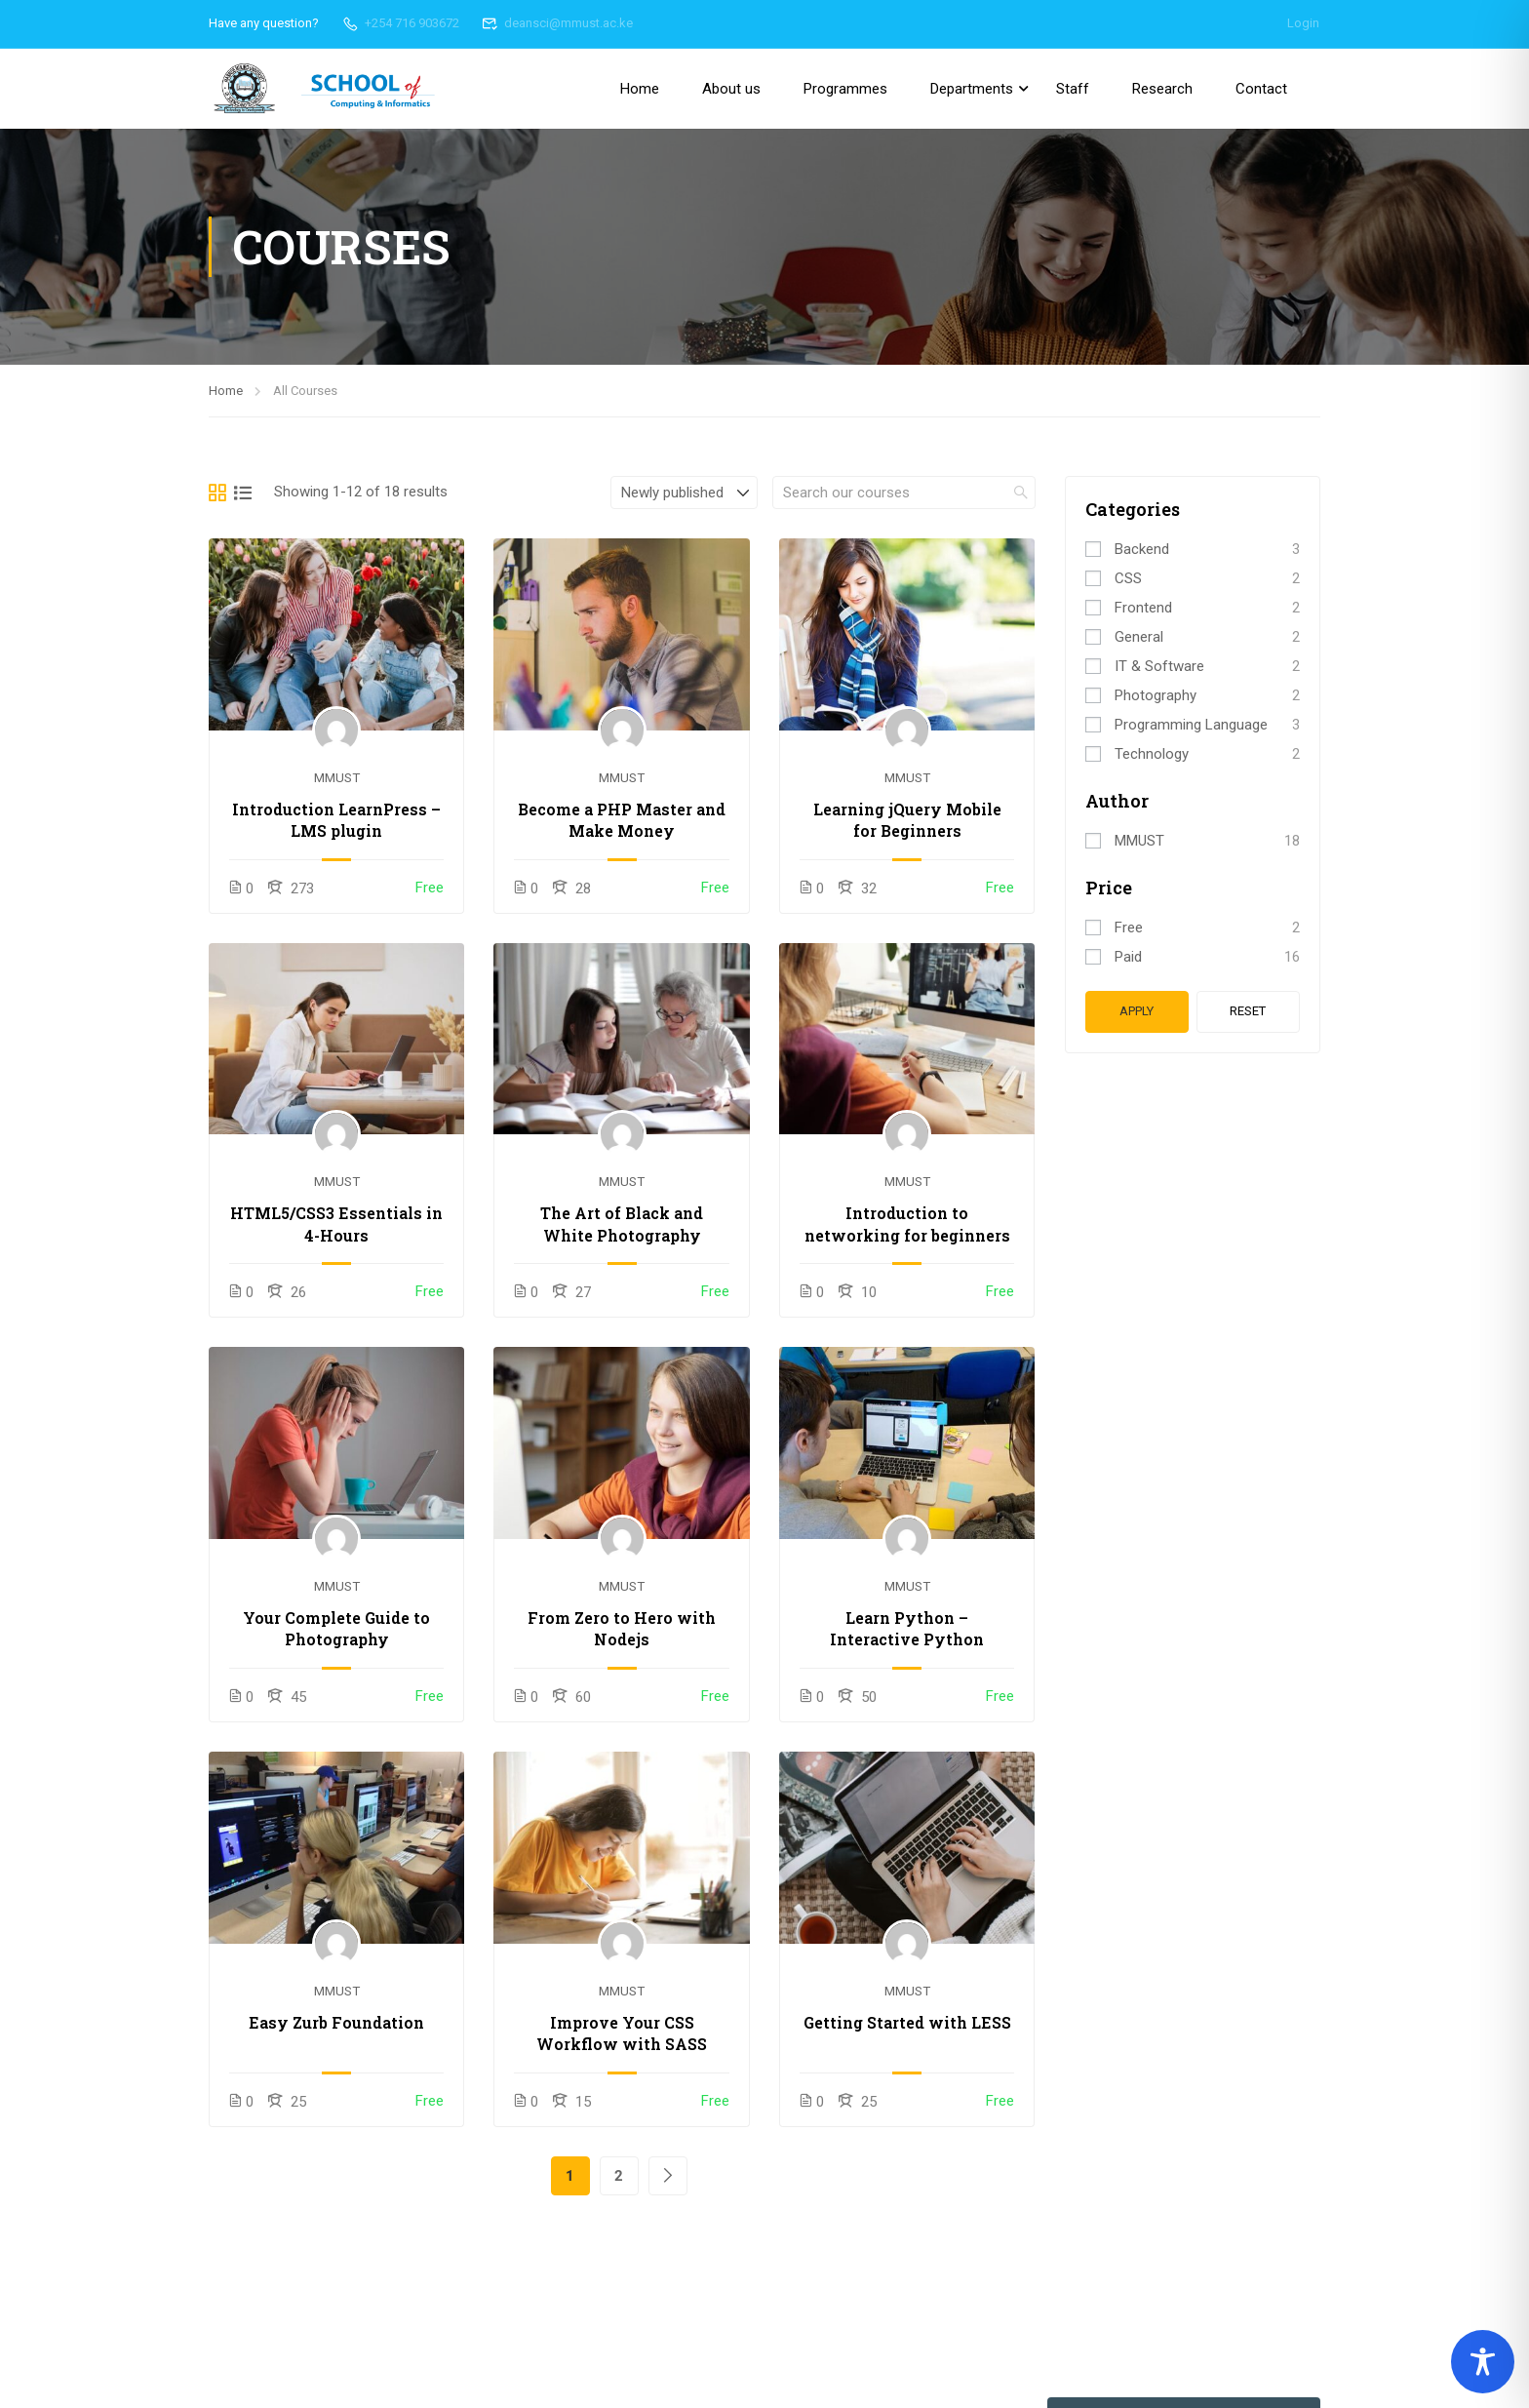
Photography (1155, 695)
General (1139, 637)
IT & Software (1159, 666)
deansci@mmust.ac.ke (558, 23)
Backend (1142, 549)
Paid (1128, 957)
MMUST (337, 777)
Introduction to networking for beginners (907, 1223)
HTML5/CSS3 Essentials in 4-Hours (336, 1223)
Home (639, 89)
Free (1129, 927)
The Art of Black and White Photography (621, 1223)
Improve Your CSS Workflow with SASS (621, 2033)
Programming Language (1191, 724)
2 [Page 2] (618, 2176)
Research (1162, 89)
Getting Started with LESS (907, 2022)
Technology (1152, 754)
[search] (1021, 492)
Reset (1248, 1011)
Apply (1136, 1011)
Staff (1072, 89)
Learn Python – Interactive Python (907, 1628)
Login (1303, 23)
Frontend (1143, 607)
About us (731, 89)
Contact (1261, 89)
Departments (971, 89)
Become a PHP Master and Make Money (621, 820)
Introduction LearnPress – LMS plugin (336, 820)
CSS (1128, 578)
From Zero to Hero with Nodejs (622, 1628)
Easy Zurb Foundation (336, 2022)
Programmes (845, 89)
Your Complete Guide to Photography (336, 1628)
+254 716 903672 (400, 23)
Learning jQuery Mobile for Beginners (907, 820)
